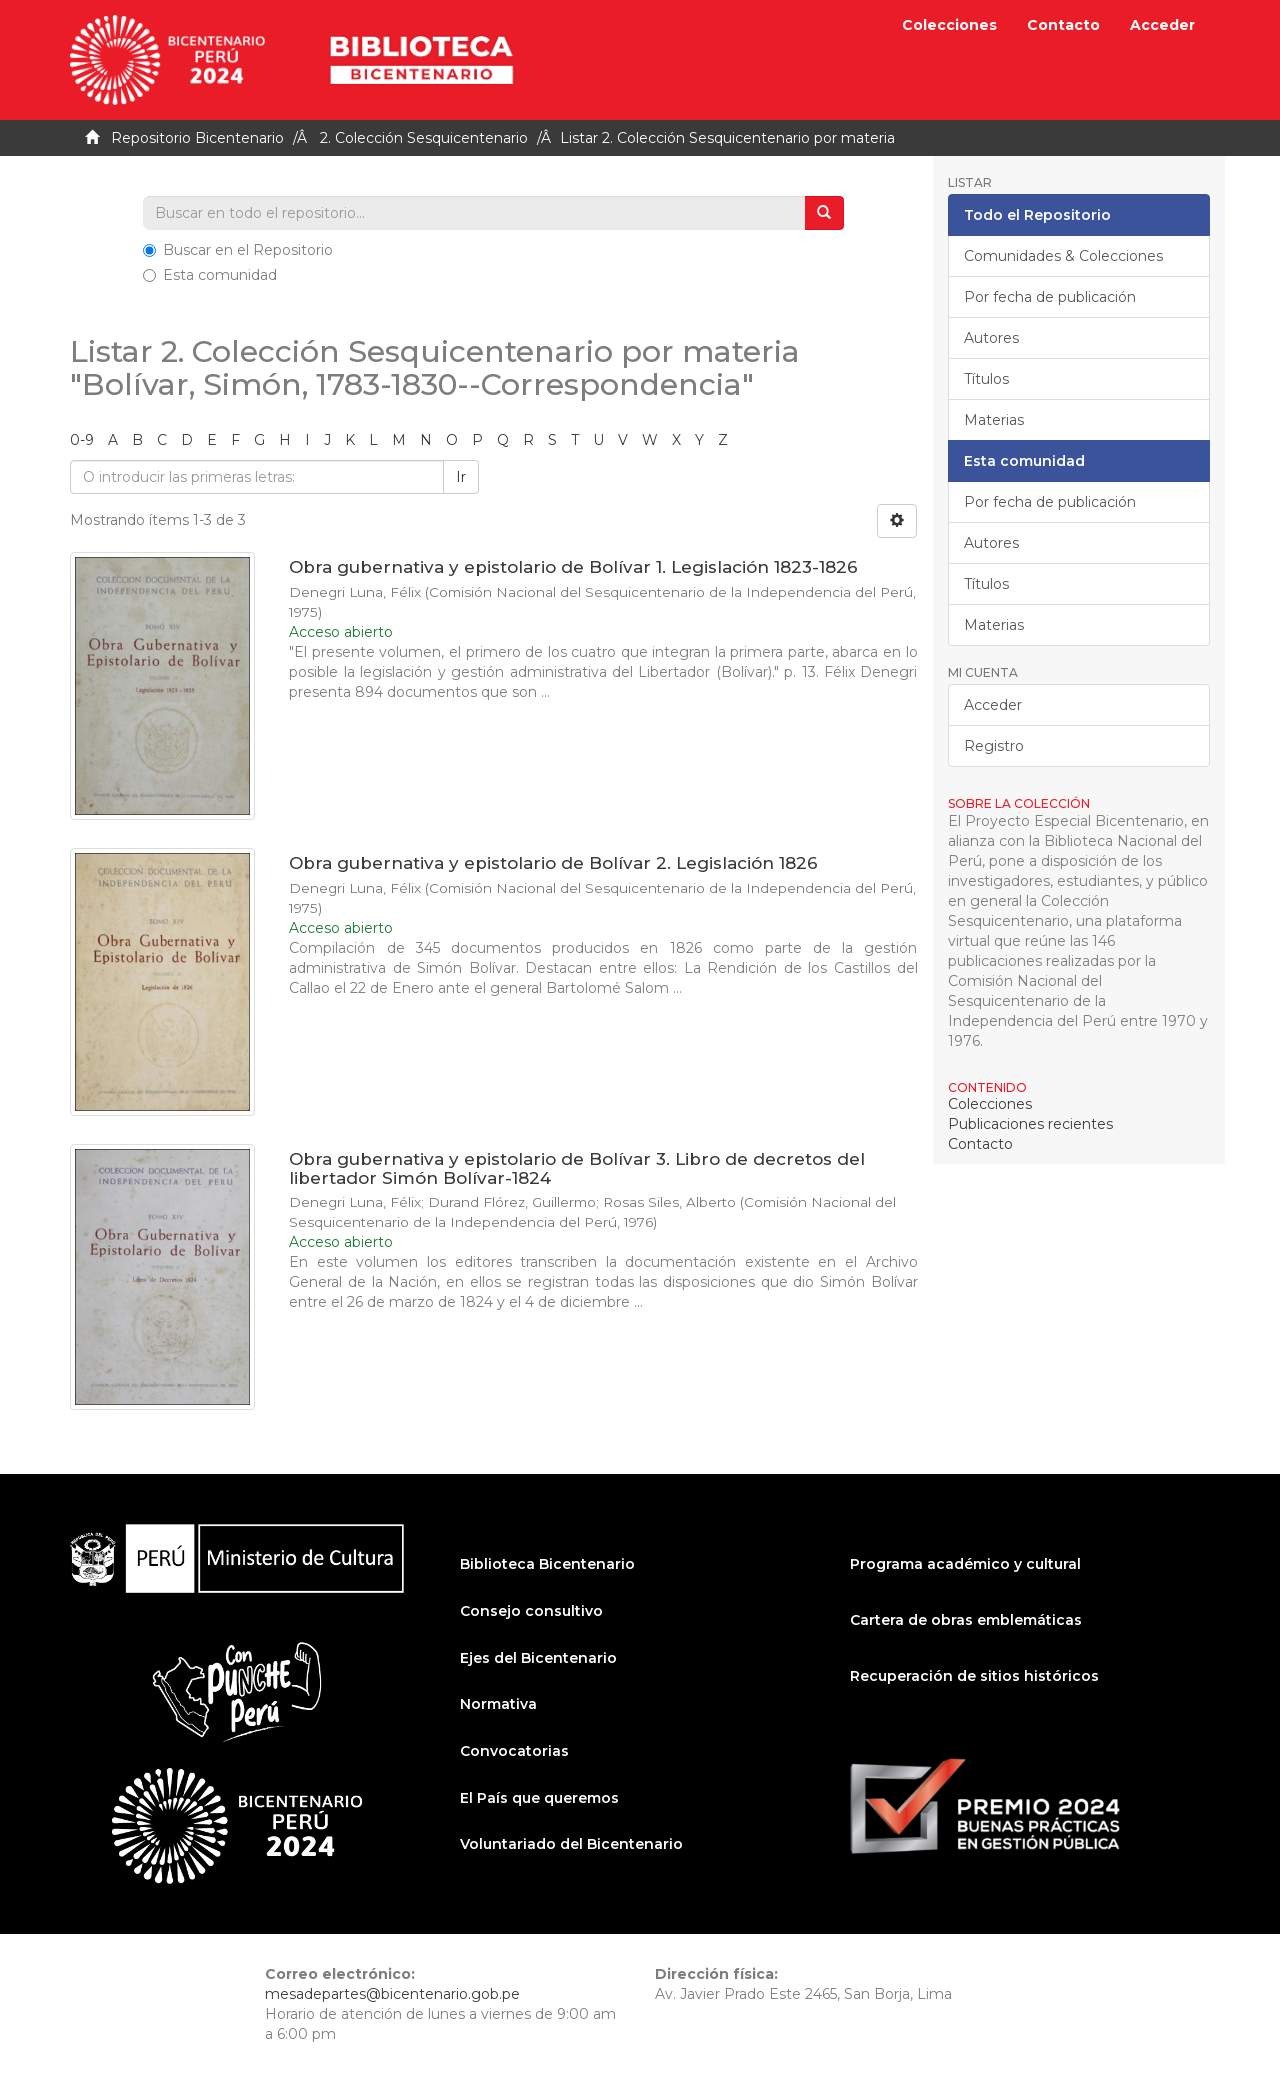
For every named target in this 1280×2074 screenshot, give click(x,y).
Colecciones (949, 25)
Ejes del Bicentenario (538, 1658)
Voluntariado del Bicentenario (571, 1844)
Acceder (993, 705)
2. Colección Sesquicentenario (424, 138)
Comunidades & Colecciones (1063, 256)
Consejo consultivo (531, 1611)
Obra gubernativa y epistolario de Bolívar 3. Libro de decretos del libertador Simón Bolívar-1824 (577, 1168)
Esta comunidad (210, 275)
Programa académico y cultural (965, 1564)
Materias (994, 420)
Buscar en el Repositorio (238, 250)
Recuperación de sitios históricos (974, 1676)
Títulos (986, 379)
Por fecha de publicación (1050, 297)
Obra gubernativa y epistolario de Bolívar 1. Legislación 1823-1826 (573, 567)
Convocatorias (514, 1751)
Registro (994, 746)
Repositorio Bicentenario (197, 138)
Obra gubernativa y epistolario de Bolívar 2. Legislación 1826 (553, 863)
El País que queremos (539, 1798)
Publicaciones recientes (1030, 1124)
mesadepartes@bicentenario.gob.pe (392, 1994)
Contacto (1063, 25)
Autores (991, 338)
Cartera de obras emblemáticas (966, 1620)
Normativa (498, 1704)
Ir (461, 477)
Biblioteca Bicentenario (547, 1564)
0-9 (82, 440)
